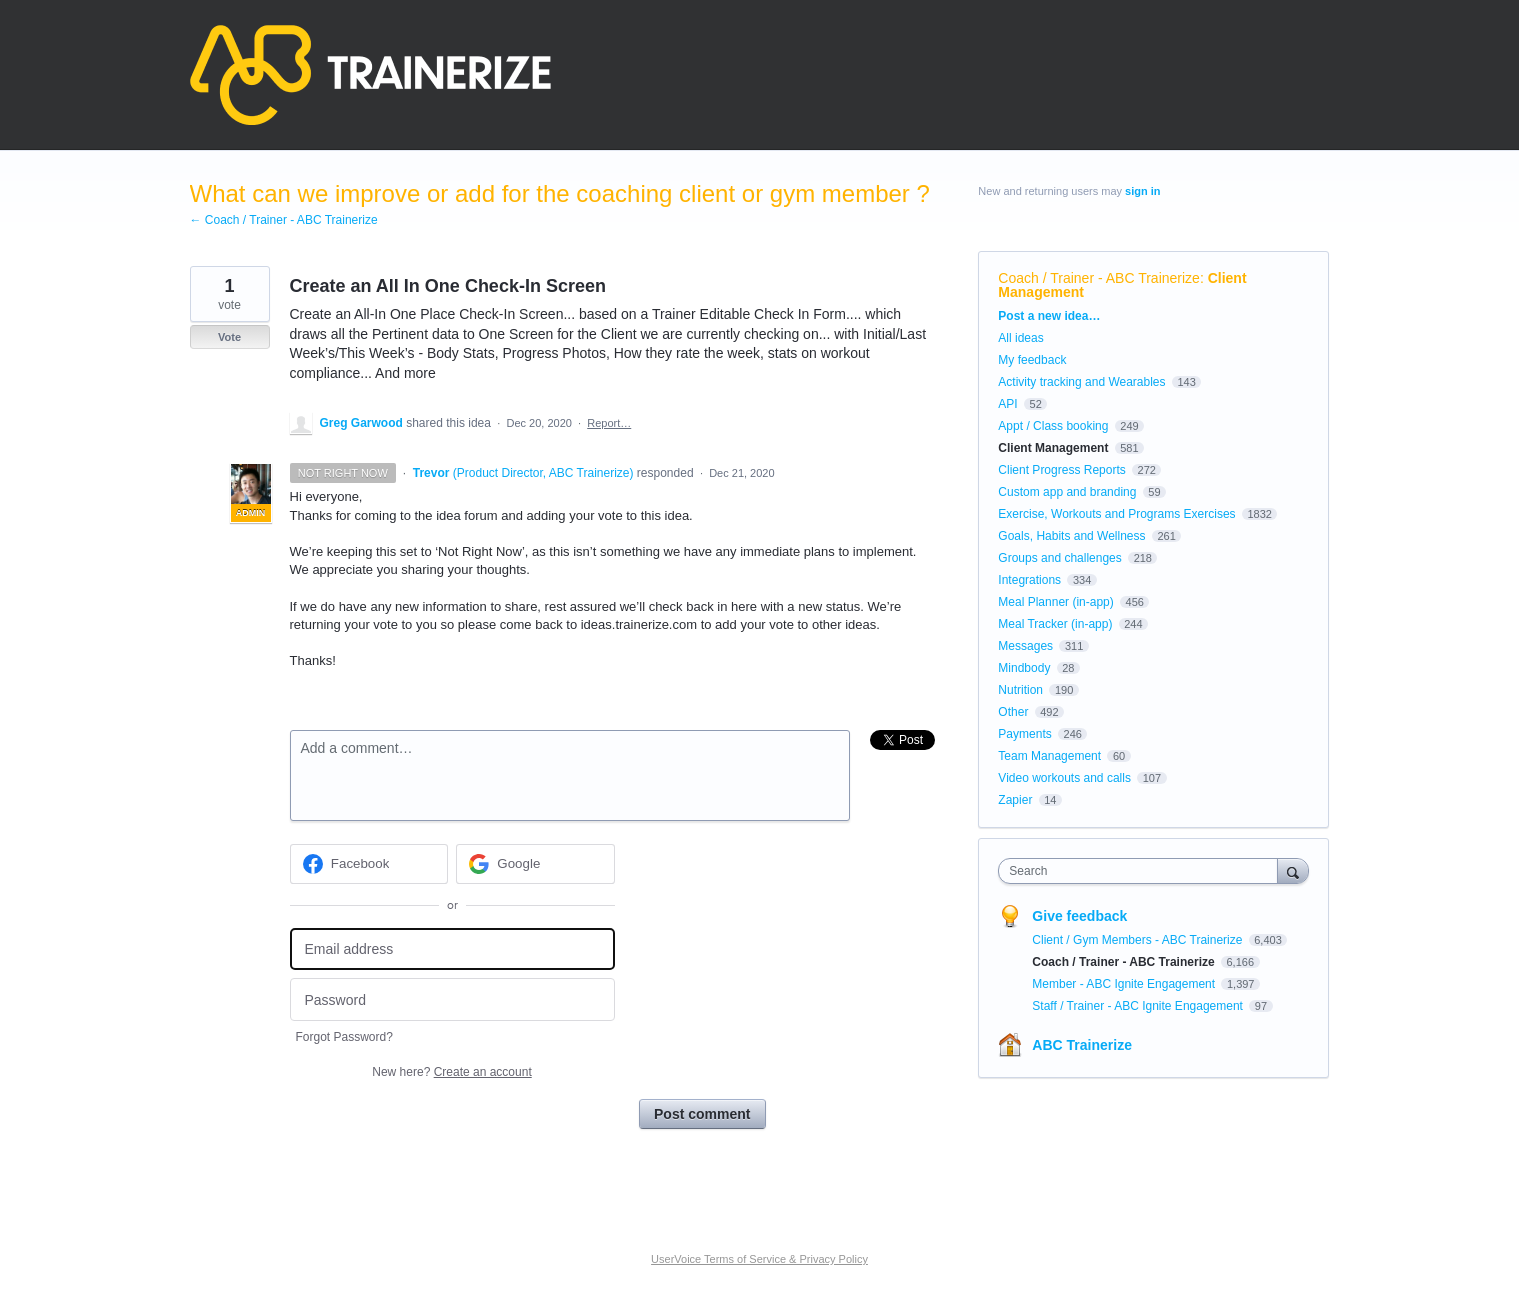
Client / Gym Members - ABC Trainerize (1138, 940)
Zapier (1015, 800)
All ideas (1020, 338)
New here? (451, 1072)
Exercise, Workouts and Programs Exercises (1116, 514)
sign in (1142, 191)
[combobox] (1142, 871)
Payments (1024, 734)
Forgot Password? (344, 1037)
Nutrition (1020, 690)
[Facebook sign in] (369, 864)
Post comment (702, 1114)
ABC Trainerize (1082, 1045)
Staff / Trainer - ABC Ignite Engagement (1139, 1006)
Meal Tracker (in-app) (1055, 624)
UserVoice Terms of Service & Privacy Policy (759, 1259)
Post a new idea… (1049, 316)
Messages (1025, 646)
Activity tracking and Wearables (1081, 382)
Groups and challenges (1059, 558)
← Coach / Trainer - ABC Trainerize (284, 220)
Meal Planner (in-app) (1055, 602)
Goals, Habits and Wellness (1071, 536)
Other (1013, 712)
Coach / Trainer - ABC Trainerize (1099, 278)
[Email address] (452, 949)
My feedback (1032, 360)
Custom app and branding (1067, 492)
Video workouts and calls (1064, 778)
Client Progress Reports (1061, 470)
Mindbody (1024, 668)
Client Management (1053, 448)
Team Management (1049, 756)
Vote (229, 337)
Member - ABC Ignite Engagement (1125, 984)
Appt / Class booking (1053, 426)
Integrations (1029, 580)
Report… (609, 423)
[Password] (452, 999)
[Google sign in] (535, 864)
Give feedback (1079, 916)
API (1007, 404)
